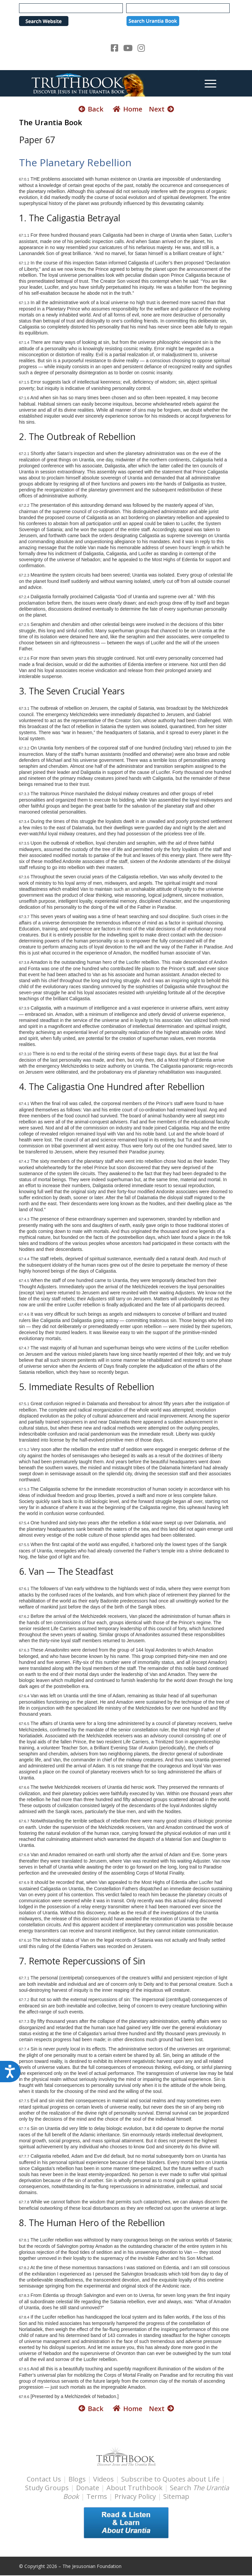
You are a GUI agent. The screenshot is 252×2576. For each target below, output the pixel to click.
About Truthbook (134, 2487)
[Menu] (207, 83)
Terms (96, 2496)
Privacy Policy (135, 2496)
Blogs (77, 2479)
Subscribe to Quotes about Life (170, 2479)
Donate (87, 2487)
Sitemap (176, 2496)
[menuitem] (207, 83)
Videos (103, 2479)
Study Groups (47, 2487)
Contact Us (44, 2479)
